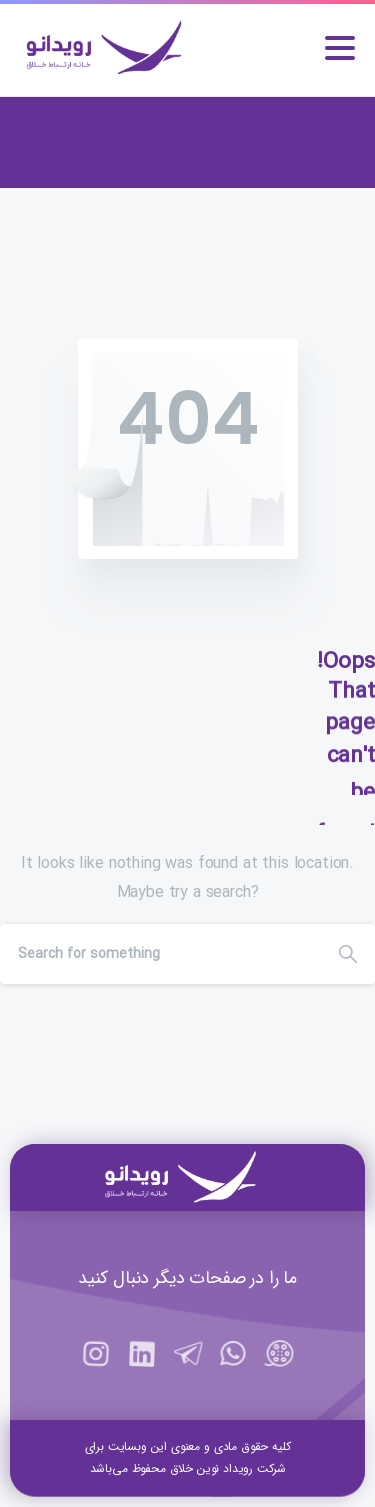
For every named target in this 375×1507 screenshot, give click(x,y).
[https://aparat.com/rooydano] (279, 1364)
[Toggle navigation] (340, 48)
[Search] (160, 954)
